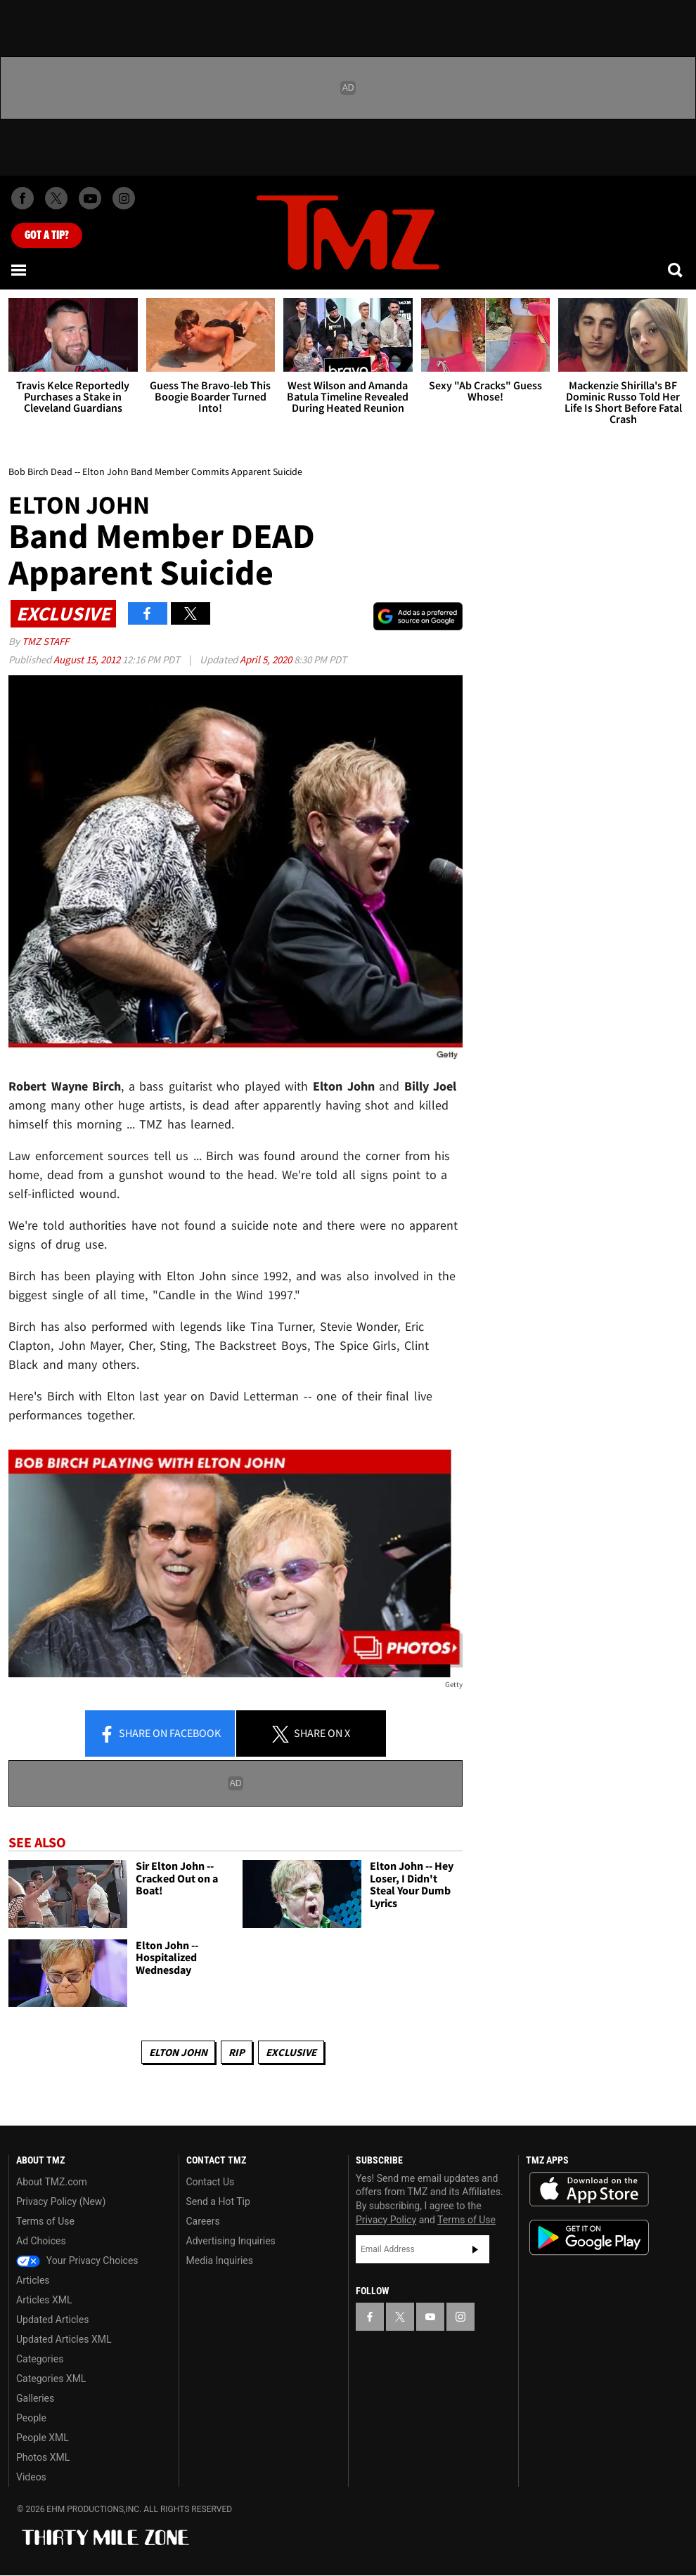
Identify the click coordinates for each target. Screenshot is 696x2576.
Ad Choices (41, 2240)
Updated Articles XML (63, 2339)
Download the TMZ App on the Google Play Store (589, 2238)
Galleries (35, 2398)
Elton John (178, 2052)
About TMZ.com (51, 2181)
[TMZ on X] (56, 198)
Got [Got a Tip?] (47, 235)
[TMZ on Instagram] (123, 198)
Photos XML (43, 2457)
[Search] (676, 270)
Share (159, 1734)
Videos (31, 2477)
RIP (236, 2052)
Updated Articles (52, 2319)
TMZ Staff (45, 641)
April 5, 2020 (267, 659)
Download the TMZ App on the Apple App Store (589, 2189)
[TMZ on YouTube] (430, 2317)
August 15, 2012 (87, 659)
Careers (203, 2221)
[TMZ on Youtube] (90, 198)
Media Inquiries (219, 2260)
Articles (33, 2280)
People (31, 2418)
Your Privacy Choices (77, 2260)
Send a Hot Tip (218, 2201)
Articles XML (44, 2299)
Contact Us (210, 2181)
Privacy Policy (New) (60, 2201)
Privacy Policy (386, 2219)
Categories (39, 2358)
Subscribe (475, 2249)
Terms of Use (45, 2221)
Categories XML (51, 2378)
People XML (42, 2437)
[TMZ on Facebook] (22, 198)
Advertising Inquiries (231, 2240)
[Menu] (19, 270)
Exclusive (291, 2052)
